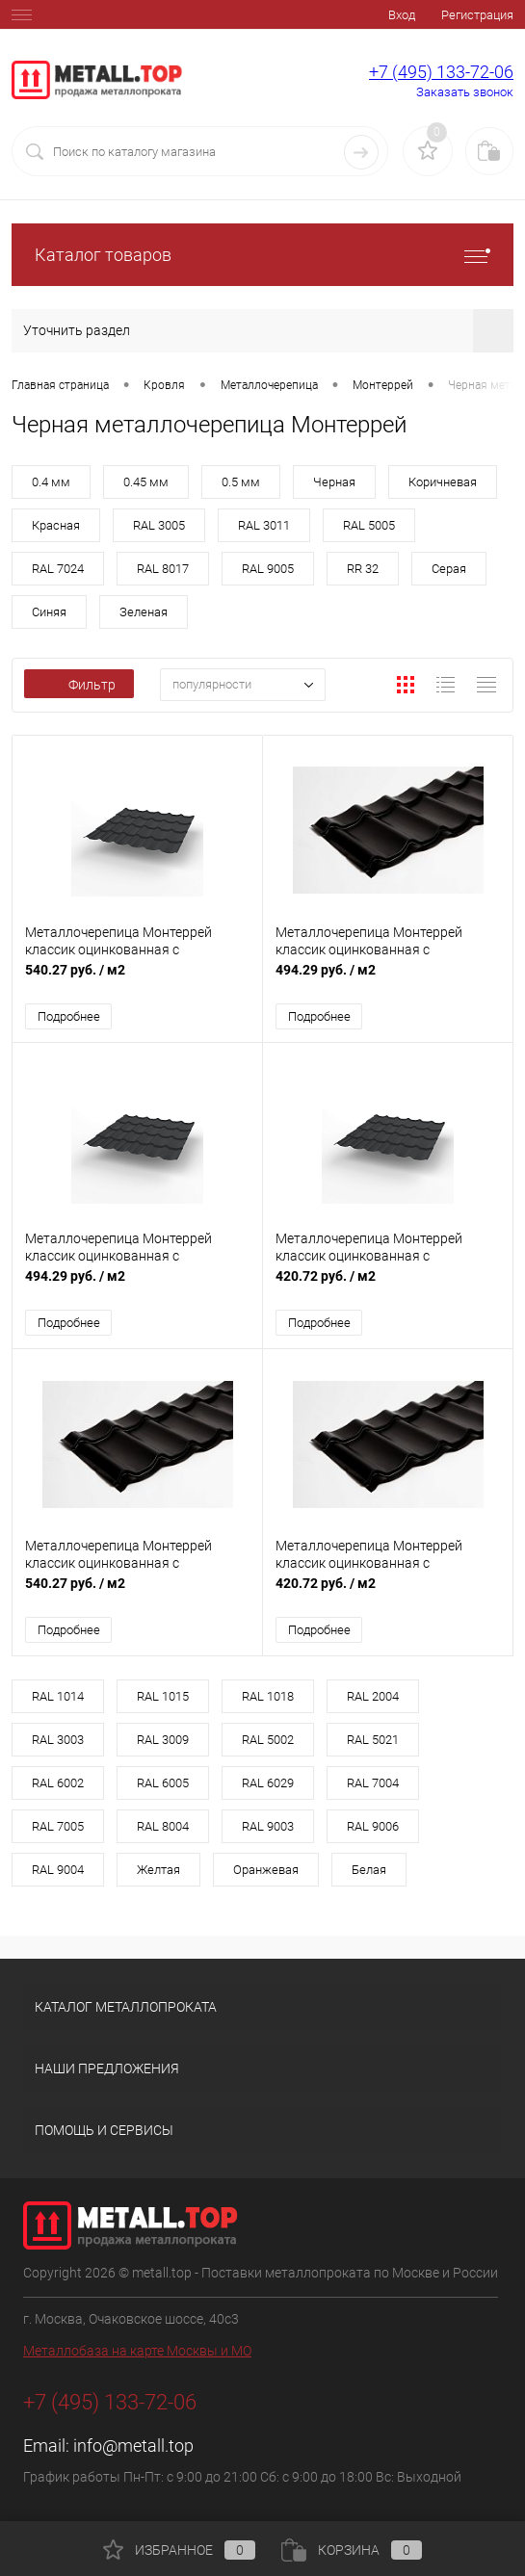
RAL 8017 (163, 568)
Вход (401, 15)
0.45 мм (146, 482)
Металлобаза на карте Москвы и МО (137, 2351)
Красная (56, 525)
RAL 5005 (369, 525)
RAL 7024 (58, 568)
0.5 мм (241, 482)
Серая (449, 568)
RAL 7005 (58, 1827)
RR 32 (363, 568)
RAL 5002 (268, 1740)
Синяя (49, 612)
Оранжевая (266, 1870)
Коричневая (442, 482)
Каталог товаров (262, 254)
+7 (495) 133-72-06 (441, 72)
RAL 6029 (268, 1784)
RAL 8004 (163, 1827)
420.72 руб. (388, 1287)
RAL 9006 (373, 1827)
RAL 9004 (58, 1870)
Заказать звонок (464, 92)
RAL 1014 (58, 1697)
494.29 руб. (388, 980)
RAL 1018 (268, 1697)
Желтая (158, 1870)
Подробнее (69, 1016)
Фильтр (79, 684)
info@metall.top (133, 2446)
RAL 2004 (373, 1697)
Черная (334, 482)
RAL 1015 (163, 1697)
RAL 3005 (159, 525)
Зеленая (143, 612)
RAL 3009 (163, 1740)
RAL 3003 (58, 1740)
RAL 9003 (268, 1827)
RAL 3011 (264, 525)
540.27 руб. (137, 980)
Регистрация (477, 15)
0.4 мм (51, 482)
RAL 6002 (58, 1784)
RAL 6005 (163, 1784)
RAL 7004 (373, 1784)
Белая (369, 1870)
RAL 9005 (268, 568)
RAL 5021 (373, 1740)
